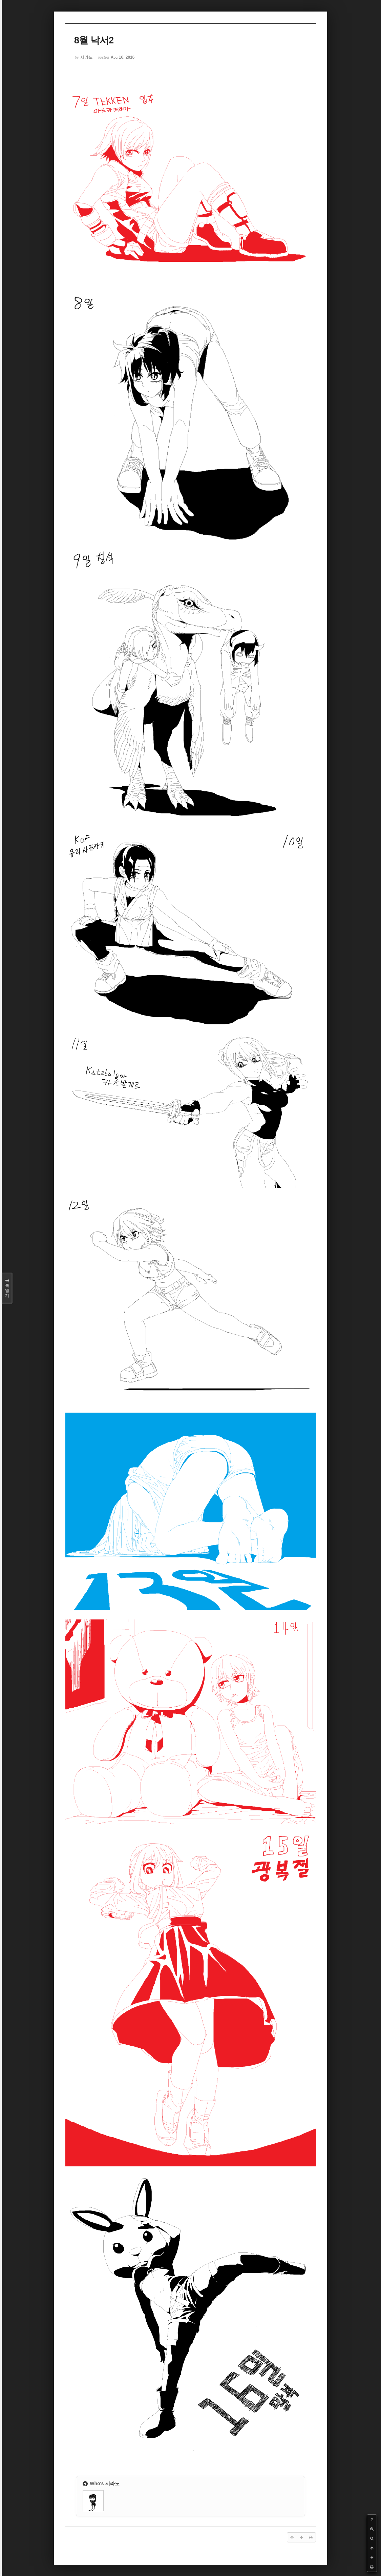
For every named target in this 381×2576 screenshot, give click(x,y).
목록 (7, 1288)
